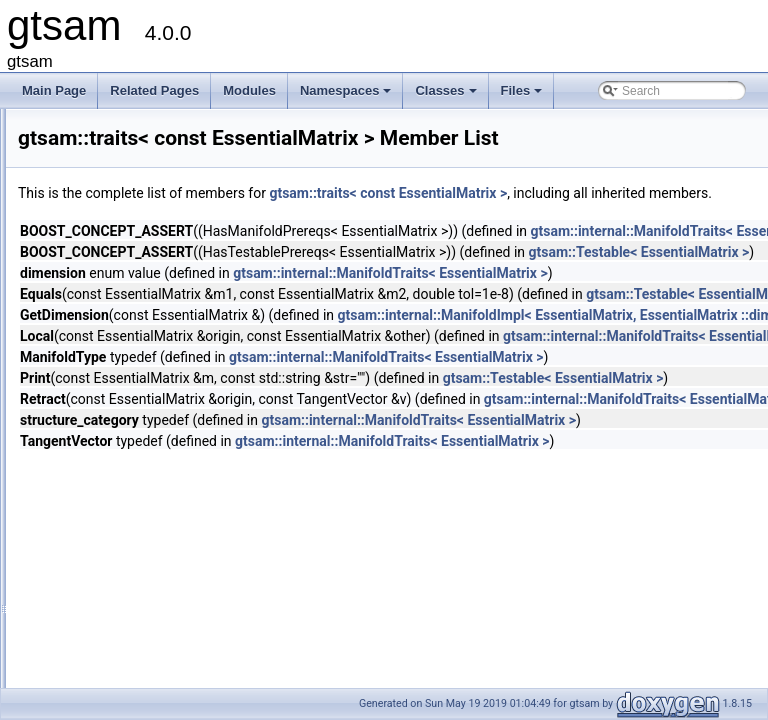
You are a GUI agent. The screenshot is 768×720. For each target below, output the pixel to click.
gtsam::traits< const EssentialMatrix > (638, 193)
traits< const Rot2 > (134, 585)
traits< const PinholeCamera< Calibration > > (201, 453)
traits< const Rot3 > (134, 607)
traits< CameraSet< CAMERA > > (171, 145)
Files (523, 96)
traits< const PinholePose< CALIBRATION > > (205, 475)
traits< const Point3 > (138, 519)
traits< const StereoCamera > (160, 673)
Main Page (54, 90)
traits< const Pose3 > (138, 563)
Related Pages (154, 90)
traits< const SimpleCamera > (161, 629)
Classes (447, 96)
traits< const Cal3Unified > (152, 343)
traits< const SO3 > (133, 651)
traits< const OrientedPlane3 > (163, 431)
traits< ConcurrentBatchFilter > (163, 167)
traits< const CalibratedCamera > (170, 365)
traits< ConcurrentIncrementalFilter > (179, 211)
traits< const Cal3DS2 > (145, 321)
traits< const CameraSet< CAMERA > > (187, 387)
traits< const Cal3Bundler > (154, 299)
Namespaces (347, 96)
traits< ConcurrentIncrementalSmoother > (192, 233)
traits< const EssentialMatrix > (162, 409)
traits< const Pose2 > (138, 541)
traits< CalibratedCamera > (154, 123)
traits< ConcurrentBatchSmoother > (176, 189)
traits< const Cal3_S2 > (144, 255)
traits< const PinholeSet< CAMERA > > (186, 497)
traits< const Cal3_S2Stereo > (162, 277)
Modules (249, 90)
